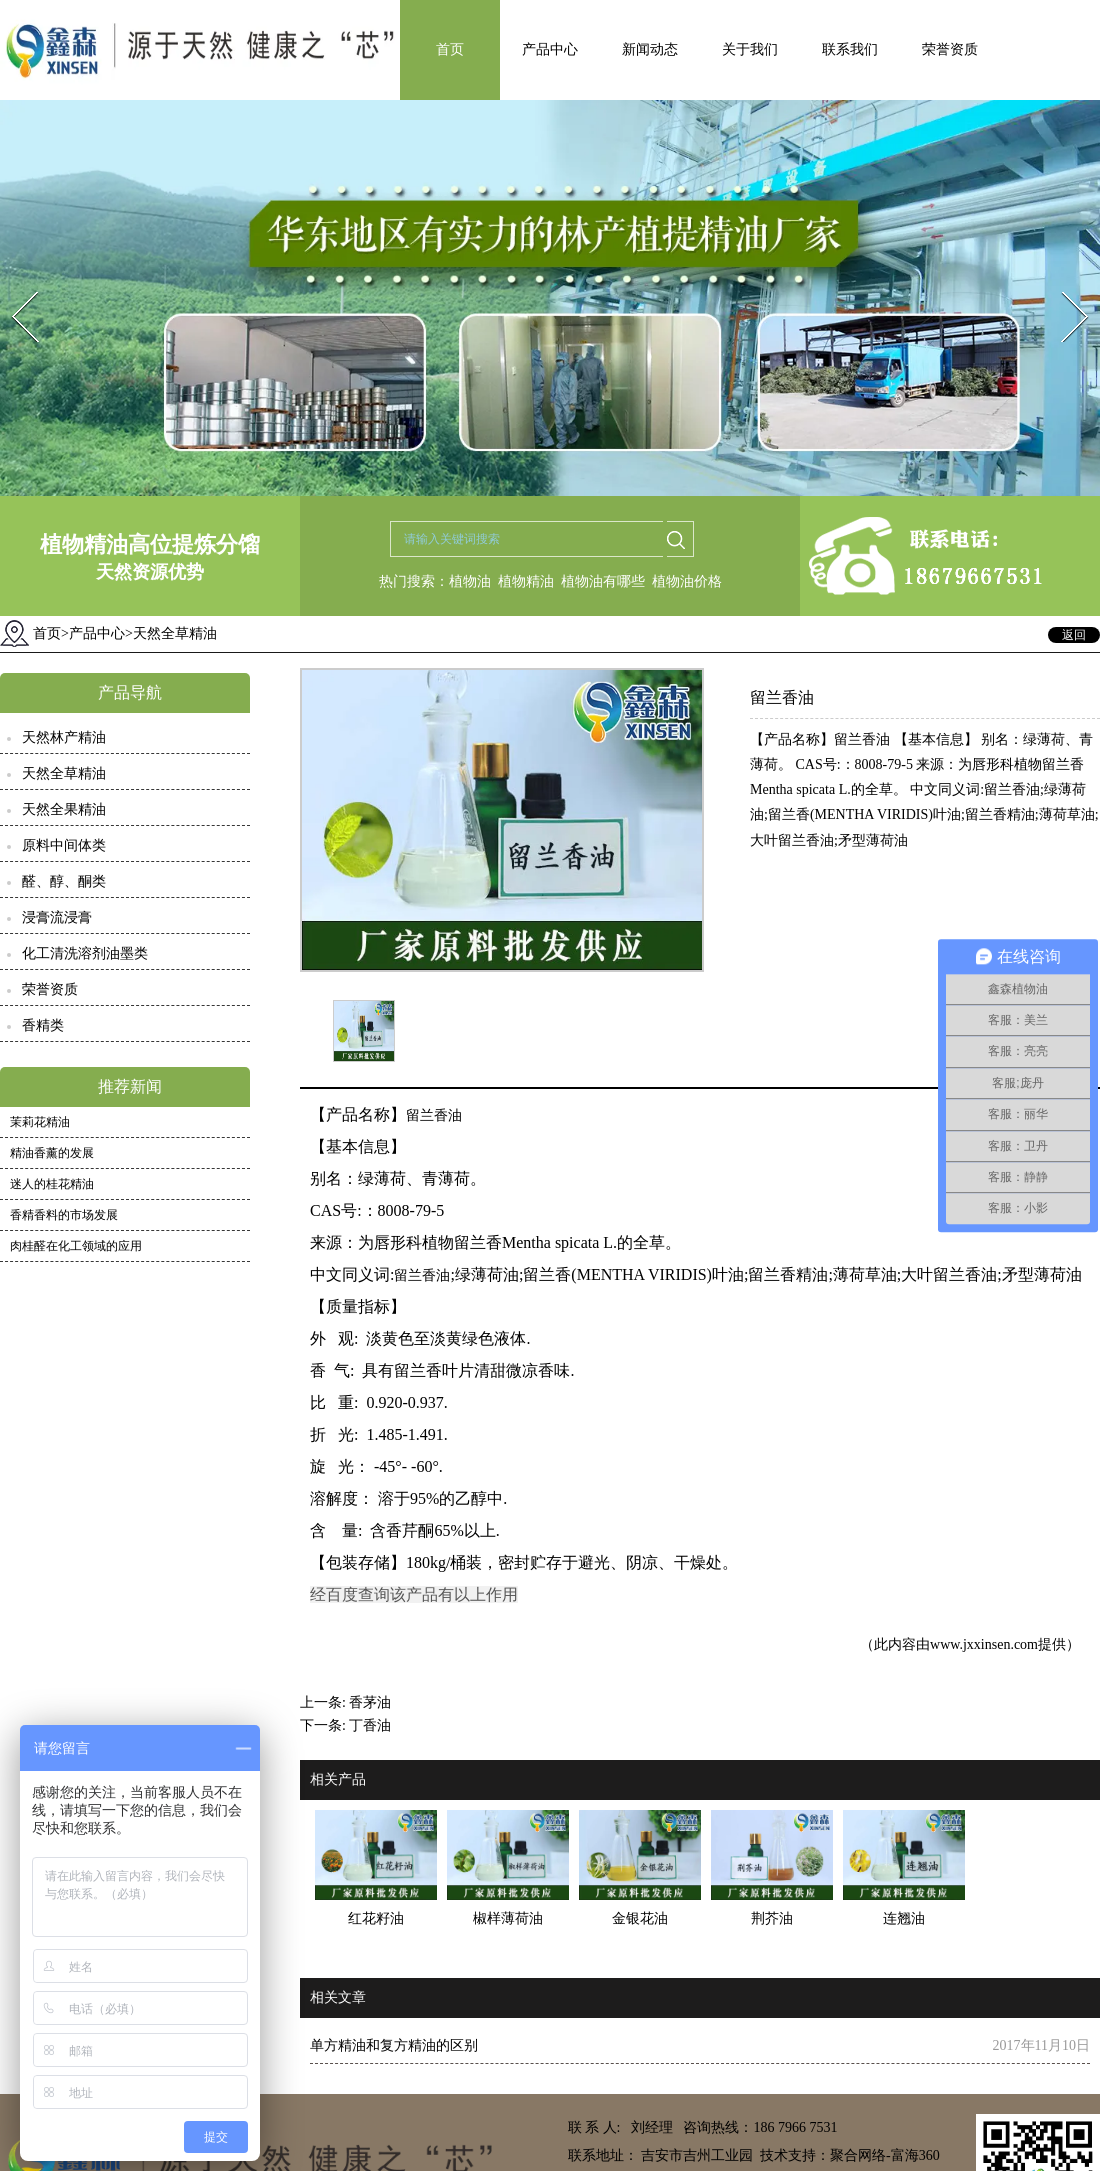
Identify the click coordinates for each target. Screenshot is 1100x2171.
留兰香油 (434, 1115)
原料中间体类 (64, 845)
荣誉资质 (950, 49)
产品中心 (550, 49)
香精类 (43, 1025)
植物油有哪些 (603, 581)
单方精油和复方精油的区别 (394, 2045)
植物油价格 (687, 581)
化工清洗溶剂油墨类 (85, 953)
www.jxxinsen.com (984, 1644)
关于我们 (750, 49)
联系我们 (850, 49)
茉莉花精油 (40, 1122)
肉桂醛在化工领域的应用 (76, 1246)
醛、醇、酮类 (64, 881)
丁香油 (370, 1725)
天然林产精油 (64, 737)
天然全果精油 (64, 809)
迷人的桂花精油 (52, 1184)
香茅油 (370, 1702)
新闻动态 (650, 49)
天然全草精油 (64, 773)
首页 (450, 49)
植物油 (470, 581)
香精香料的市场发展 (64, 1215)
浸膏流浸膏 (57, 917)
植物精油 (526, 581)
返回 (1074, 635)
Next (1063, 285)
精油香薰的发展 (52, 1153)
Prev (13, 285)
